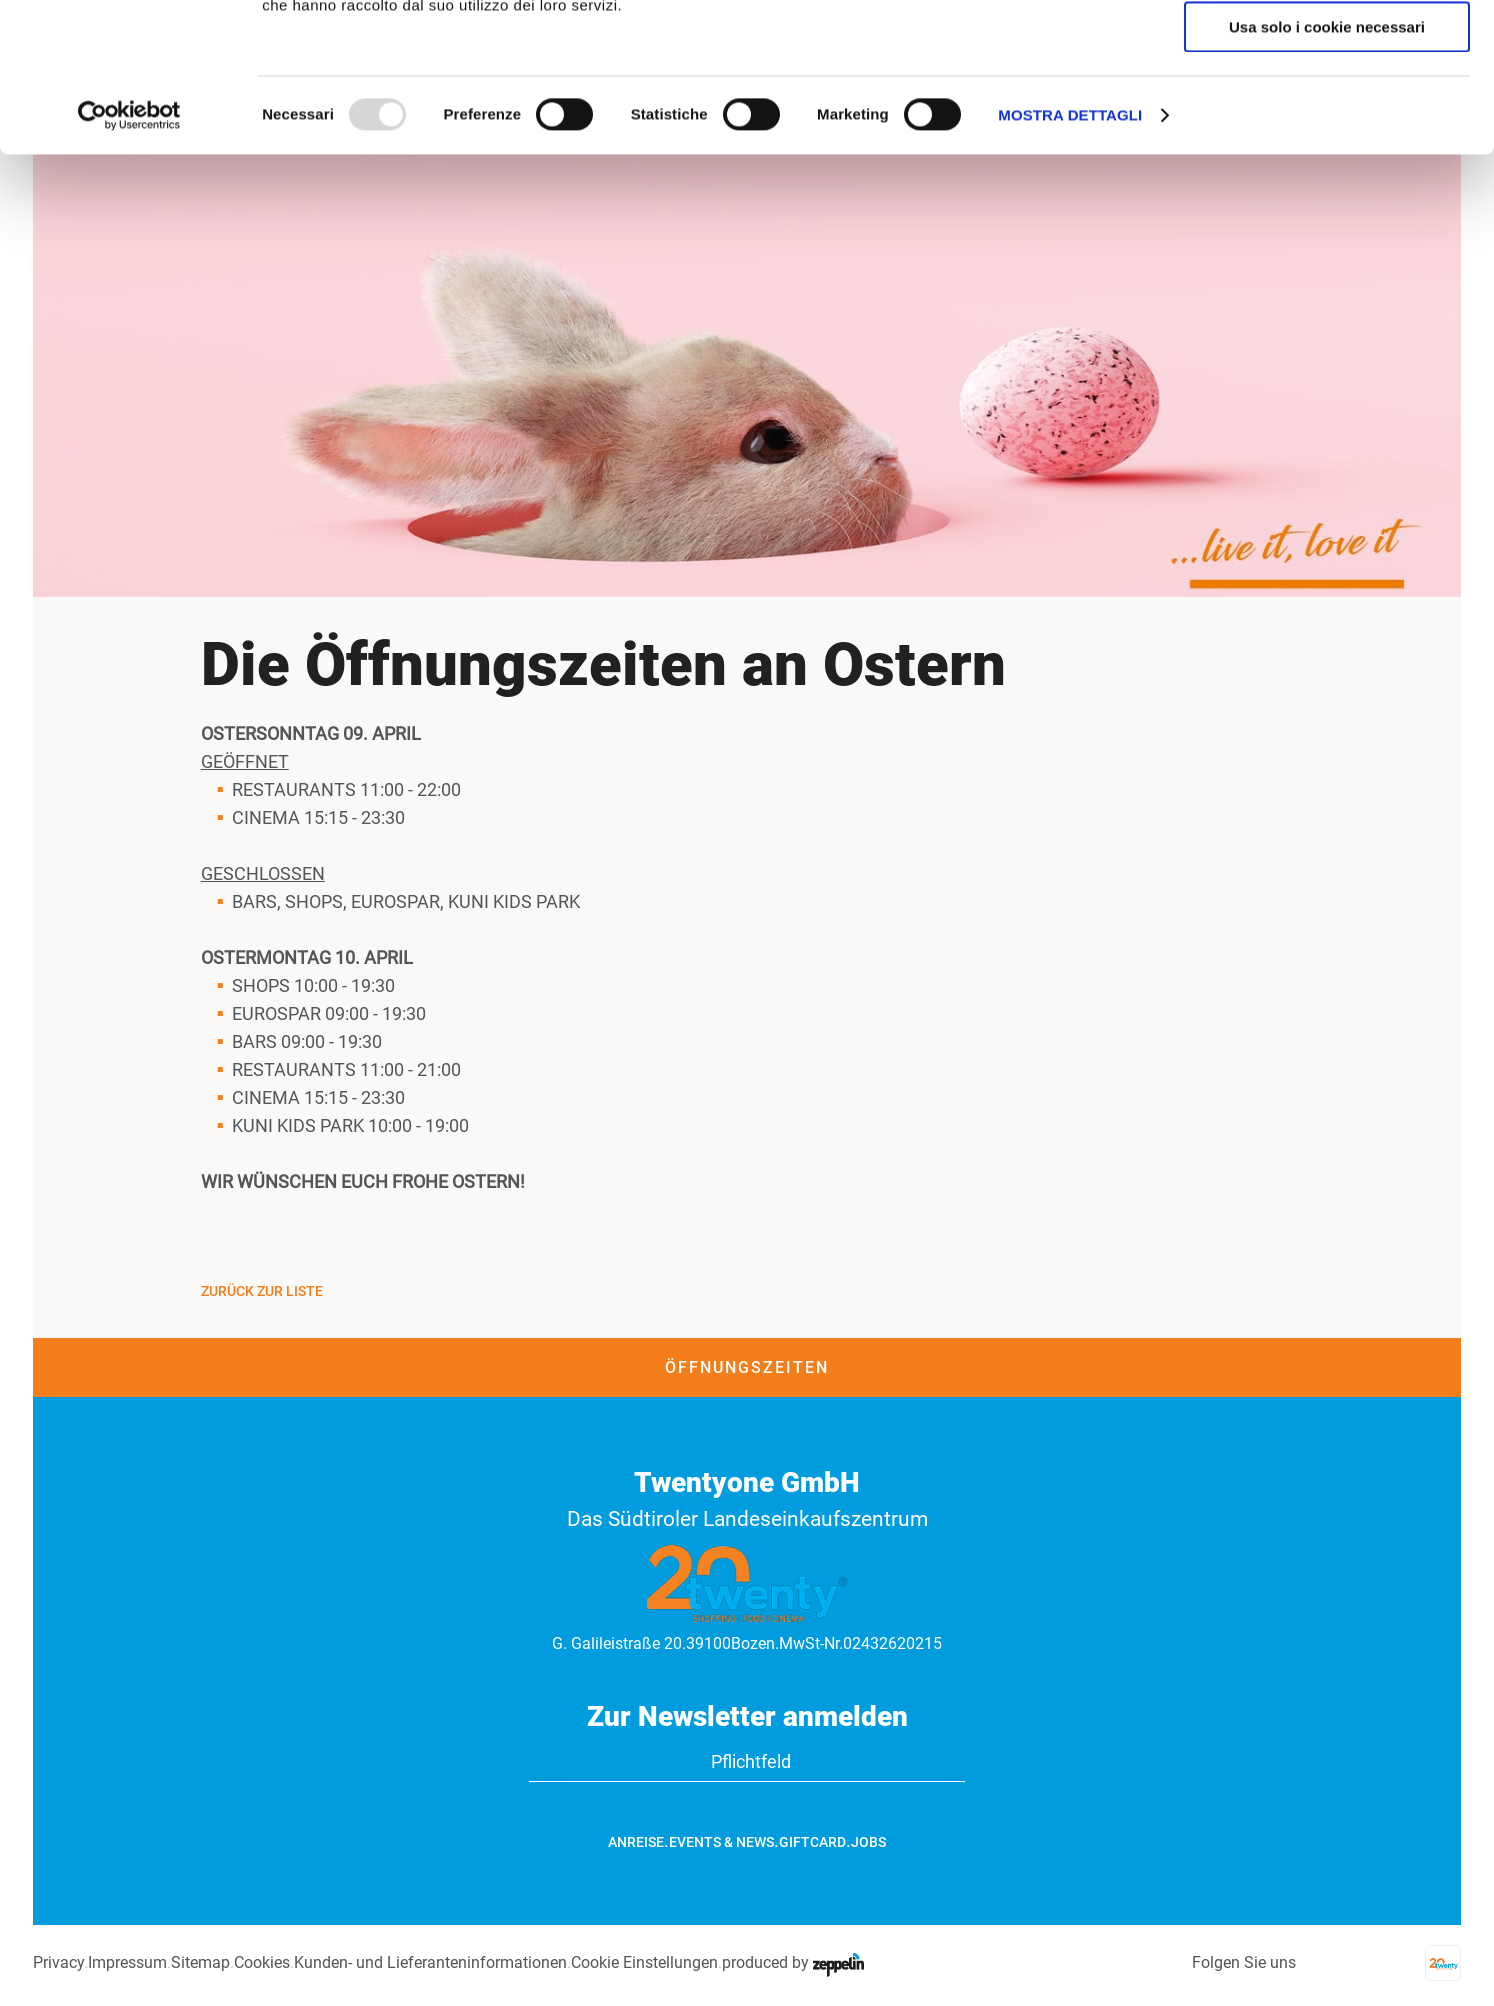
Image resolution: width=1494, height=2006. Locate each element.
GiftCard (812, 1842)
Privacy (58, 1962)
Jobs (868, 1842)
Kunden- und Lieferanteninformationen (430, 1962)
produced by (793, 1962)
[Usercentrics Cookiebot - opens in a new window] (129, 255)
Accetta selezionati (1326, 108)
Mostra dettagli (1070, 254)
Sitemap (200, 1962)
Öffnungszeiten (747, 1367)
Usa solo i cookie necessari (1327, 166)
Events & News (721, 1842)
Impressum (127, 1962)
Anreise (636, 1842)
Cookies (262, 1962)
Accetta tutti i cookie (1327, 49)
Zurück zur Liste (262, 1291)
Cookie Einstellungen (644, 1962)
